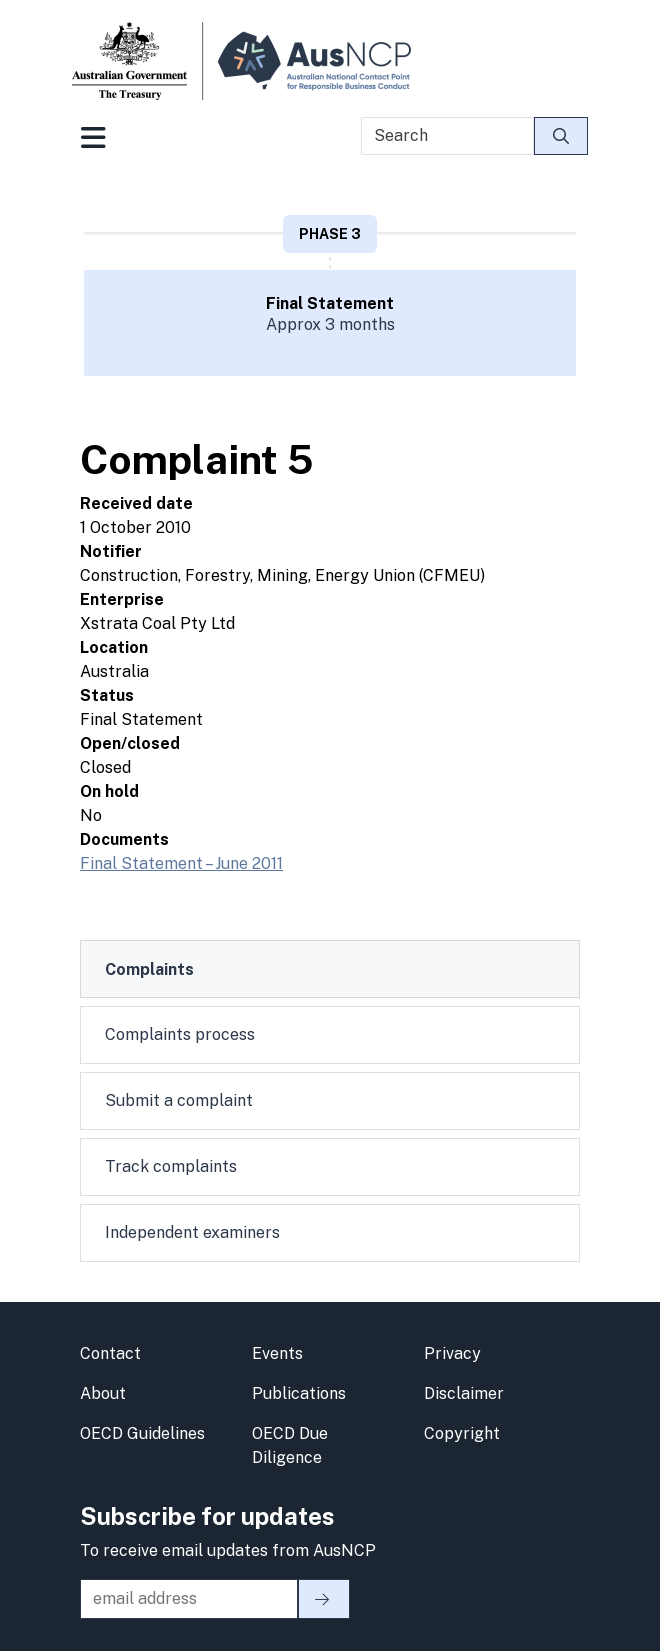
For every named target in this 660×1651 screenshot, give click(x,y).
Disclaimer (464, 1393)
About (103, 1393)
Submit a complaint (179, 1100)
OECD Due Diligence (290, 1445)
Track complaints (171, 1166)
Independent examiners (192, 1232)
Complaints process (180, 1034)
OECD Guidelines (142, 1433)
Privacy (452, 1353)
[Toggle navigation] (93, 145)
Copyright (462, 1433)
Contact (110, 1353)
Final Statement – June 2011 (181, 863)
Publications (299, 1393)
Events (277, 1353)
